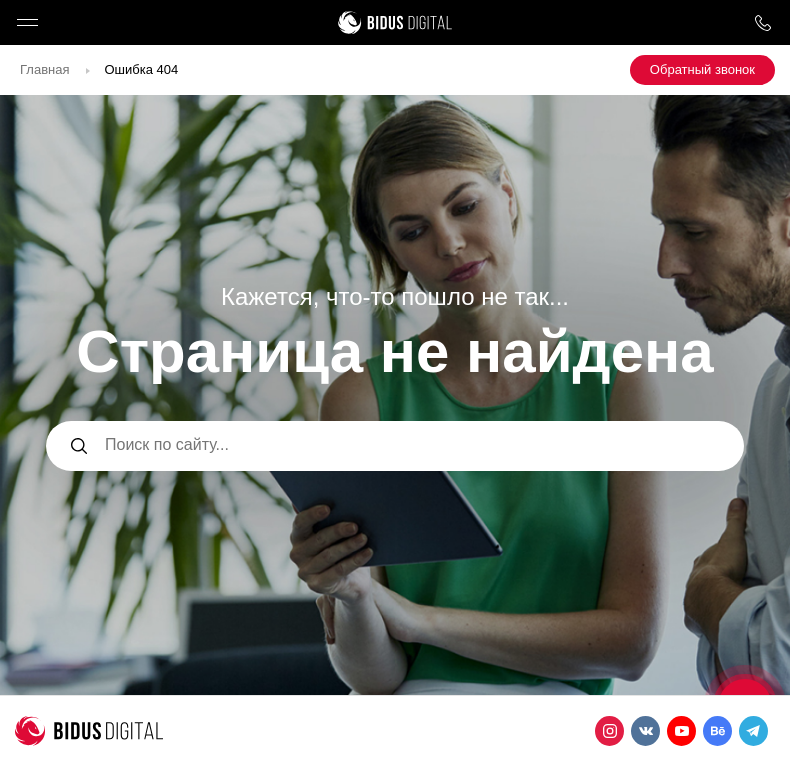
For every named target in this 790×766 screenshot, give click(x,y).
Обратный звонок (702, 69)
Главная (44, 69)
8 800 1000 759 (762, 22)
